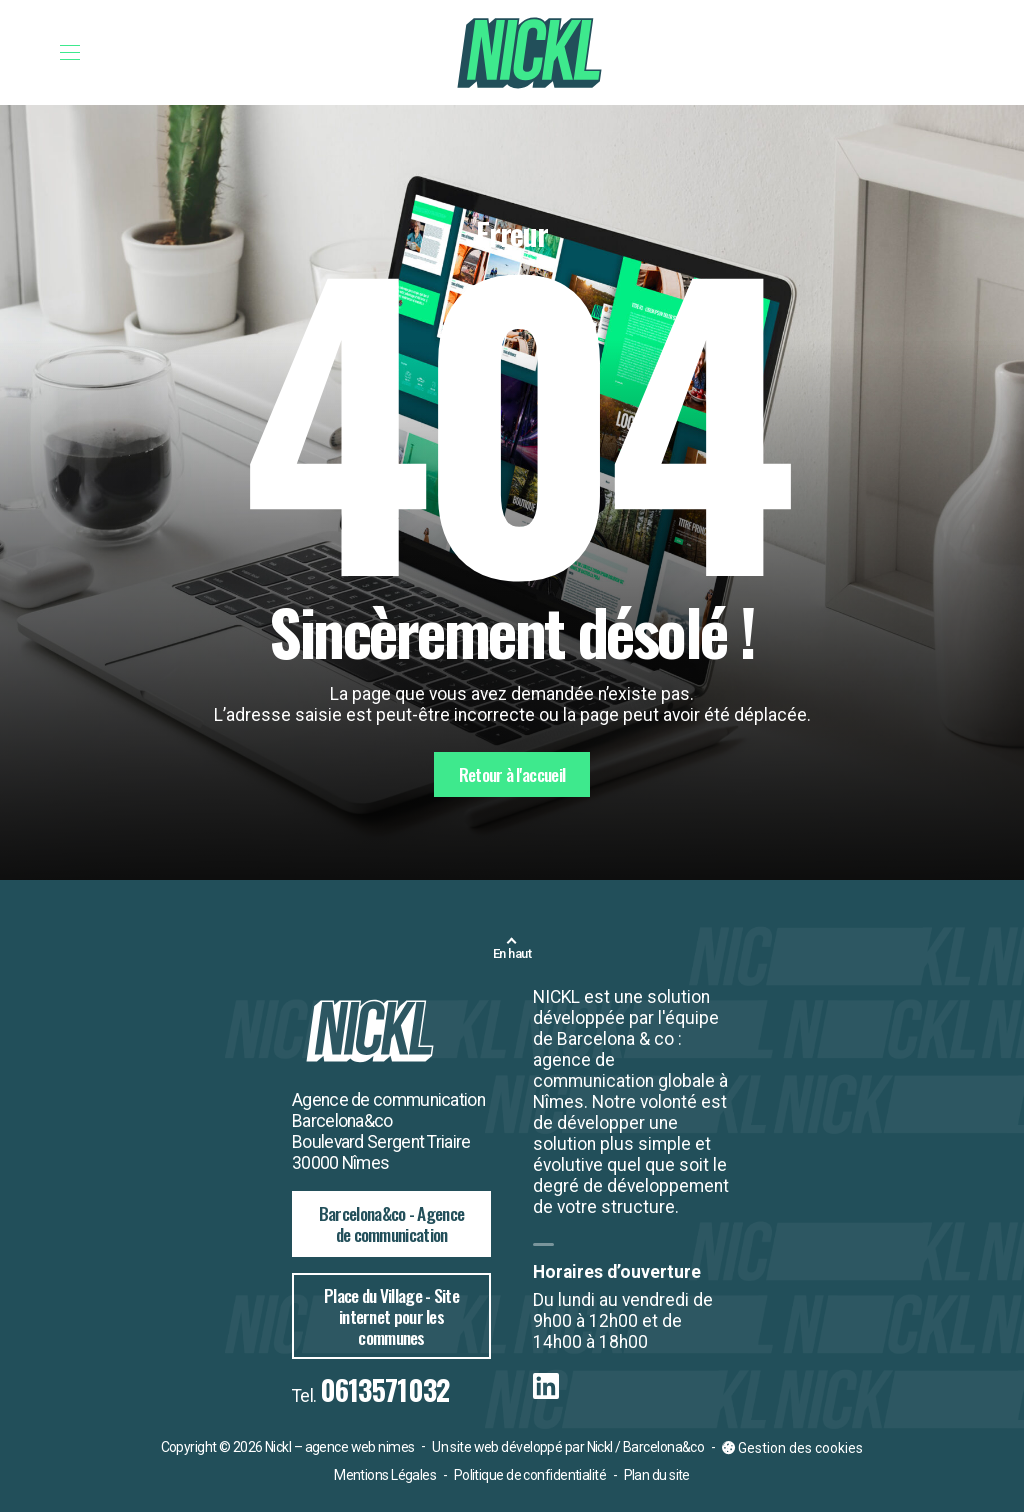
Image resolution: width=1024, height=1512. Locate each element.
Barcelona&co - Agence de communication (391, 1223)
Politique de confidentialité (530, 1475)
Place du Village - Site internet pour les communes (391, 1316)
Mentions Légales (385, 1475)
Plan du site (657, 1475)
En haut (512, 953)
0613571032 (385, 1389)
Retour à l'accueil (512, 774)
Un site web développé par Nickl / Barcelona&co (568, 1447)
